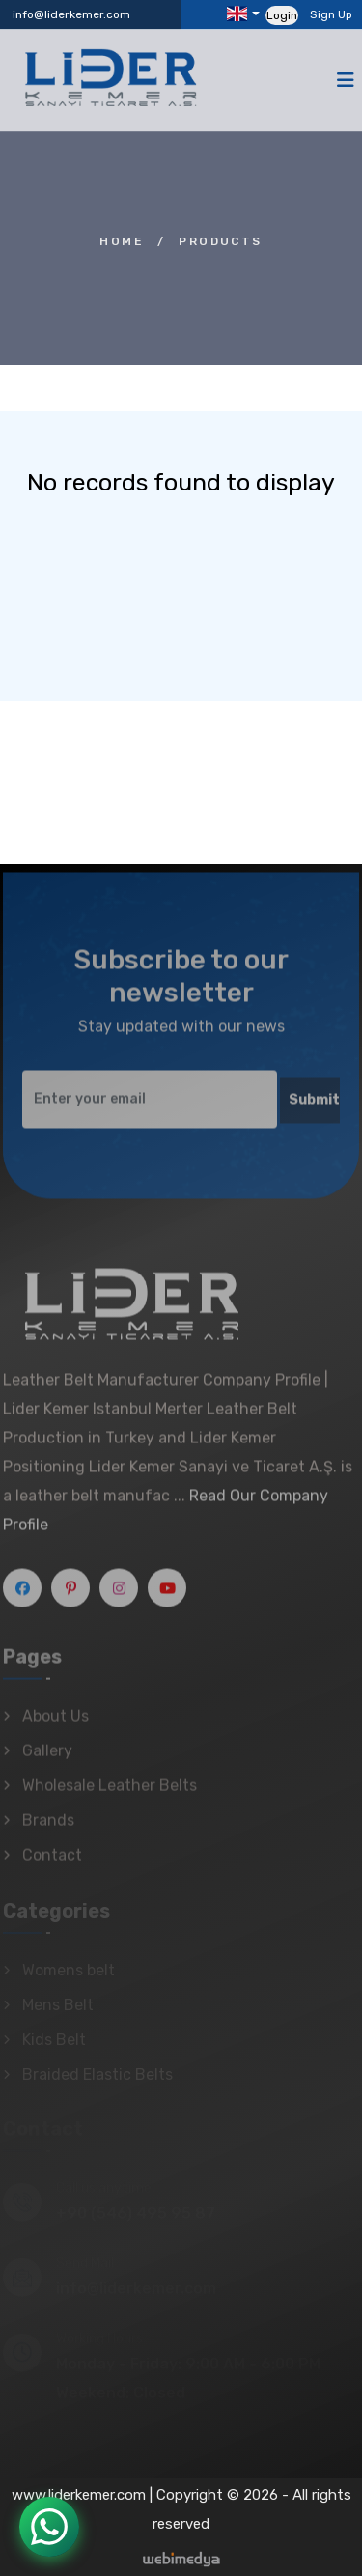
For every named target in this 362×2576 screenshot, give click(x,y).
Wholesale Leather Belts (109, 1791)
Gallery (47, 1757)
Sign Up (331, 14)
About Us (55, 1722)
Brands (48, 1826)
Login (281, 15)
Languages (237, 13)
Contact (52, 1861)
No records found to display (181, 482)
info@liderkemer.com (71, 14)
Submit (314, 1107)
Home (121, 241)
